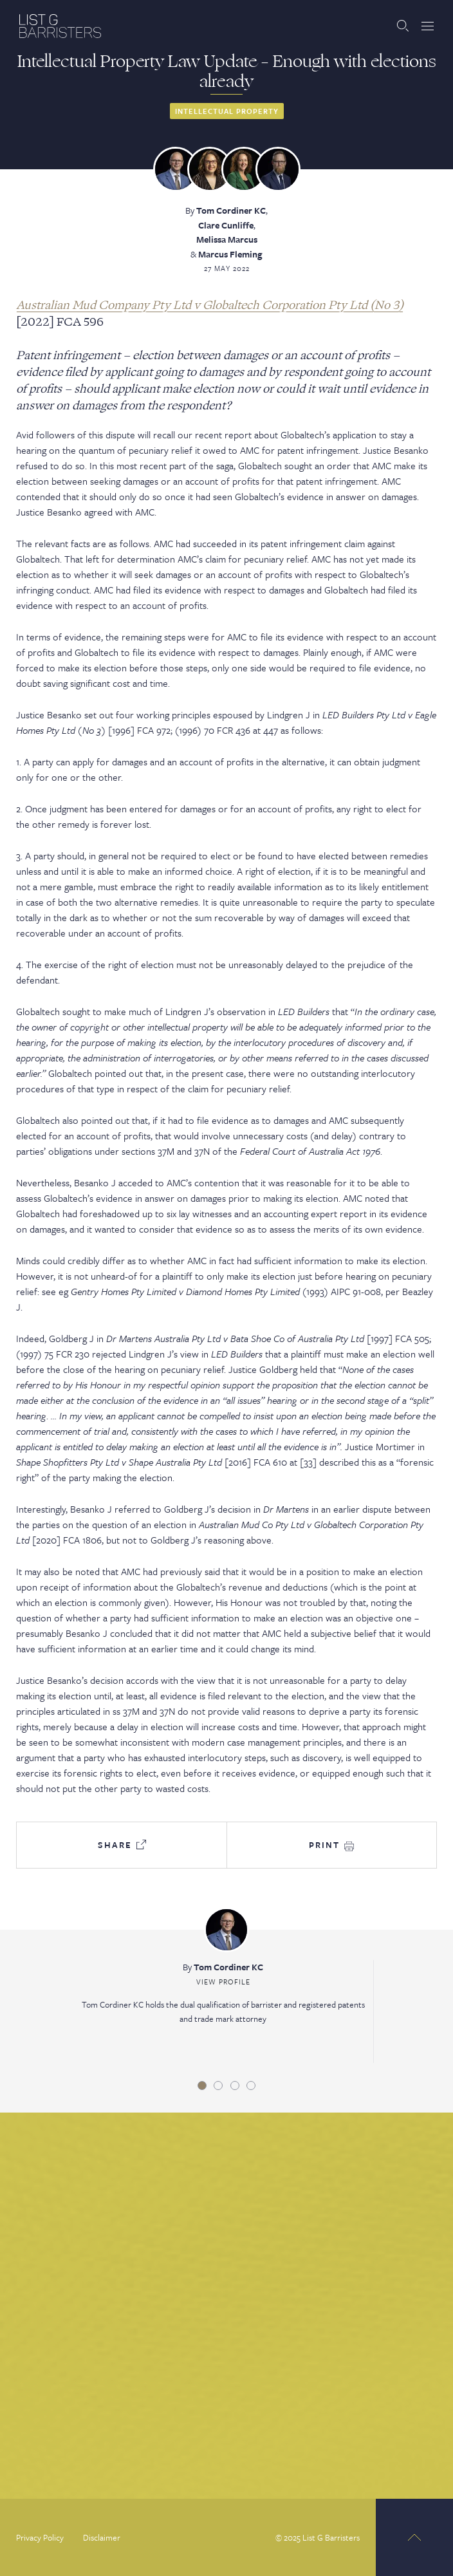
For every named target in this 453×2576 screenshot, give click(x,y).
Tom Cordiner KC (231, 210)
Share (122, 1844)
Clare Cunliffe (226, 225)
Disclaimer (101, 2537)
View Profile (223, 1981)
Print (331, 1844)
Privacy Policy (40, 2537)
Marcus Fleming (230, 254)
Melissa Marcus (226, 239)
